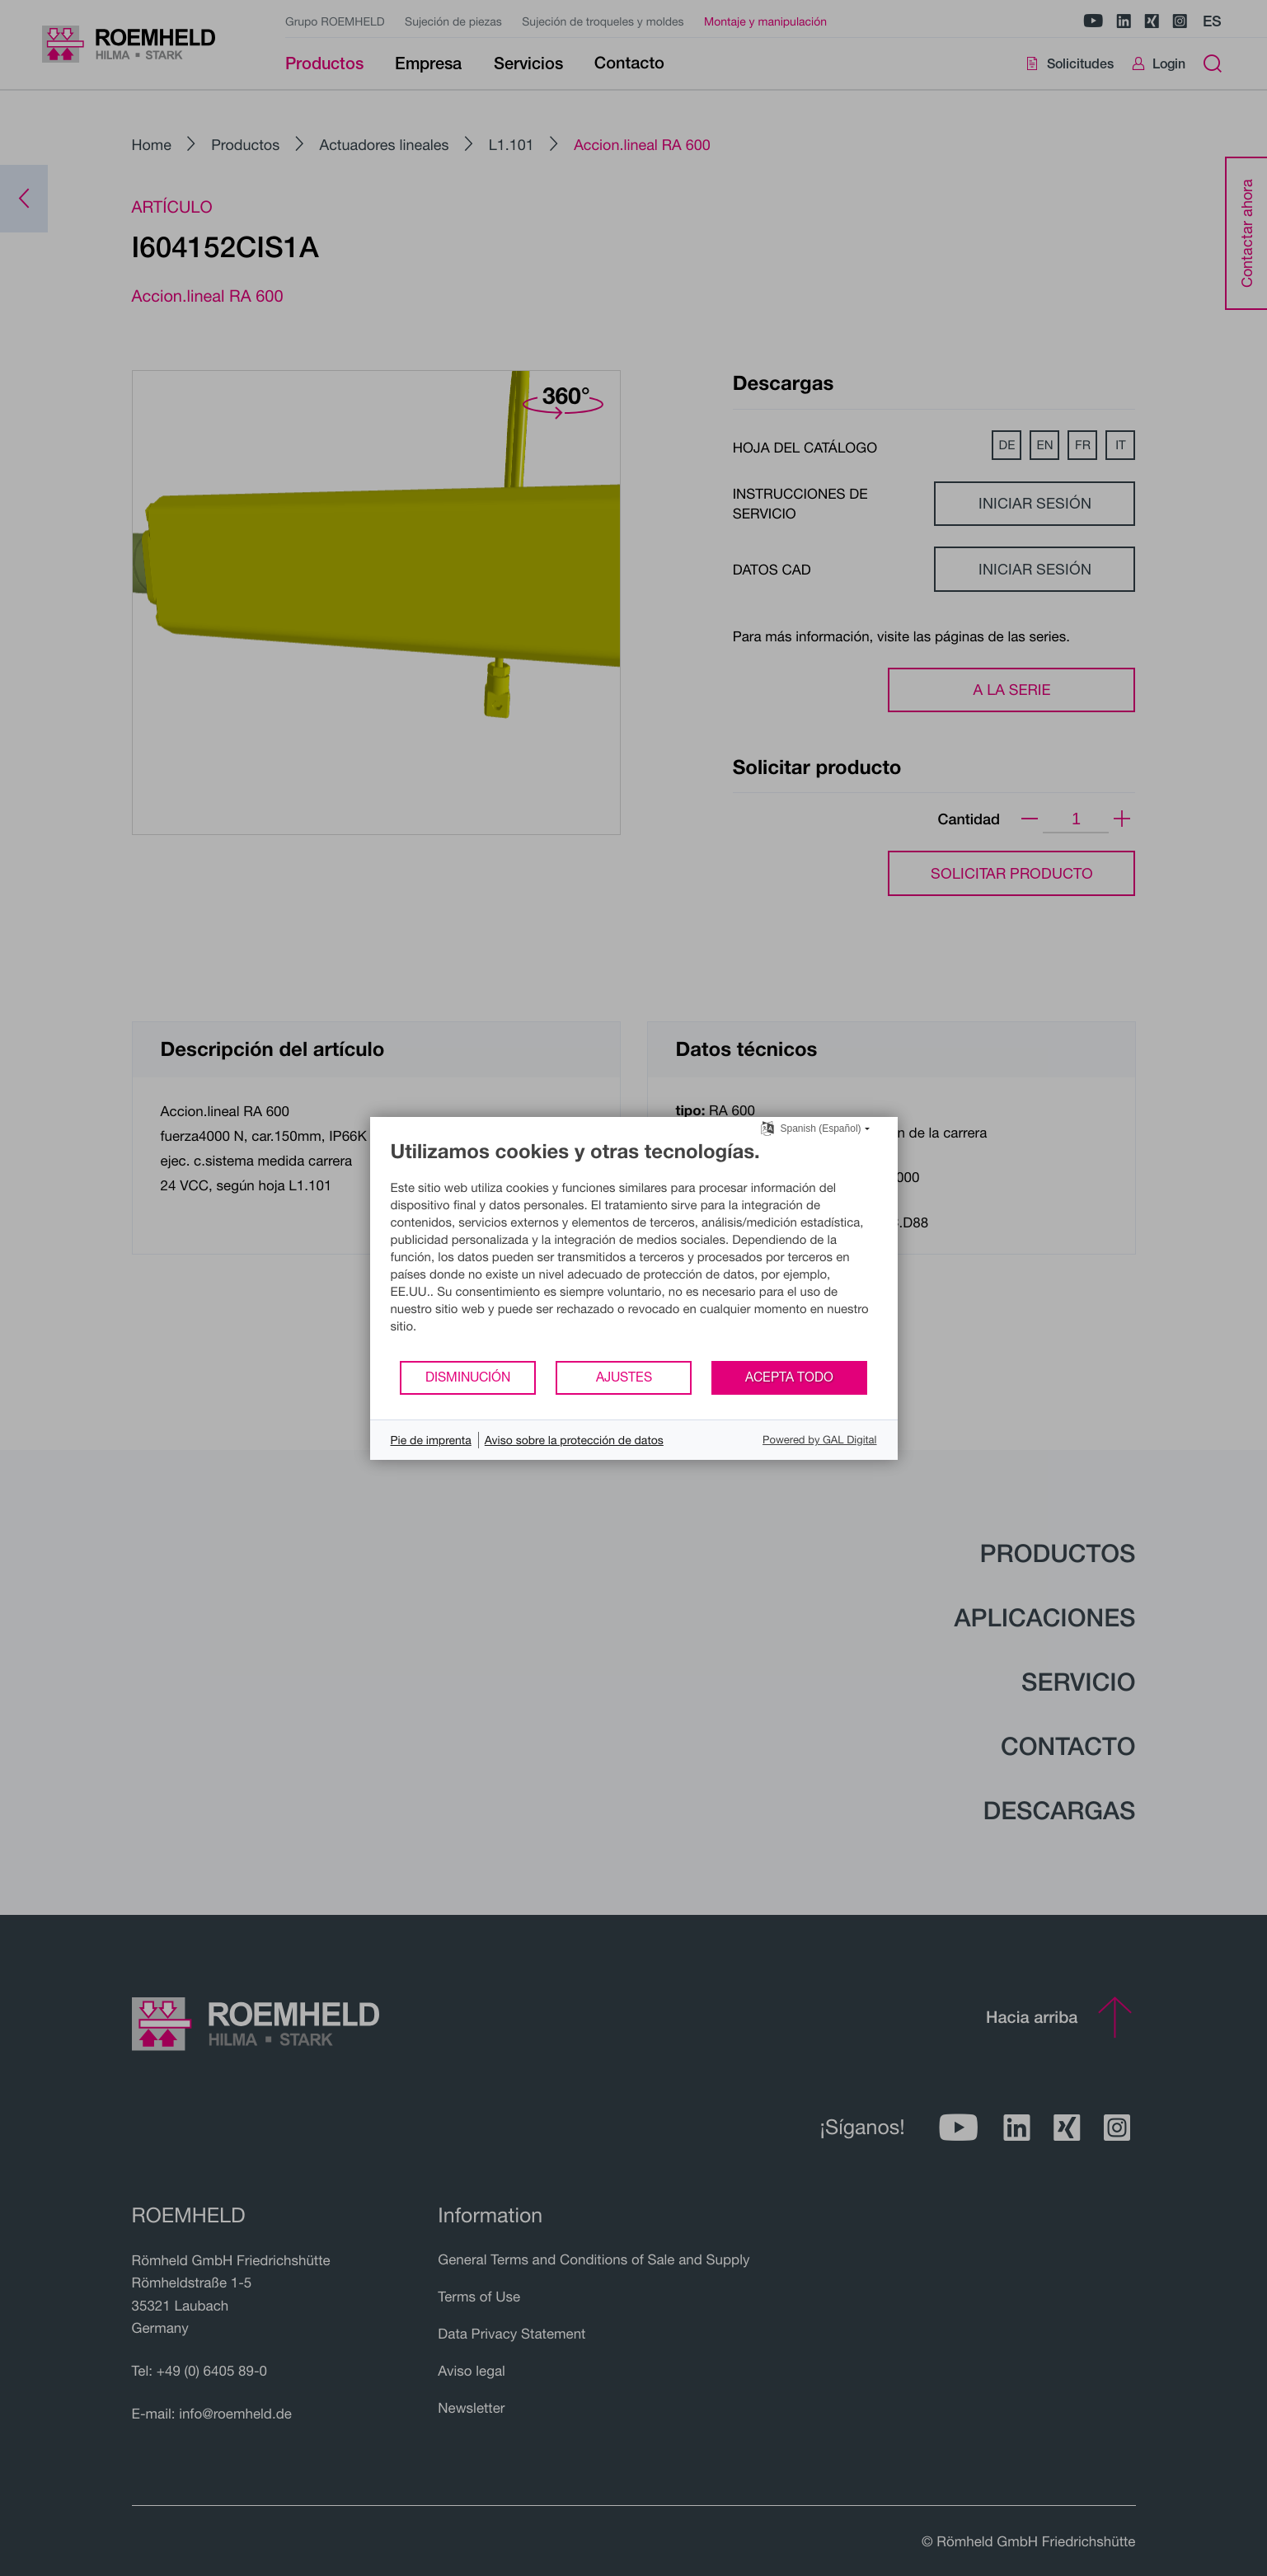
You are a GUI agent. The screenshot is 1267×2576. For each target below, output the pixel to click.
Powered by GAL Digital (819, 1439)
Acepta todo (789, 1376)
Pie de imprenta (431, 1440)
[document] (634, 1249)
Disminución (467, 1376)
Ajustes (624, 1376)
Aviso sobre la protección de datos (574, 1440)
